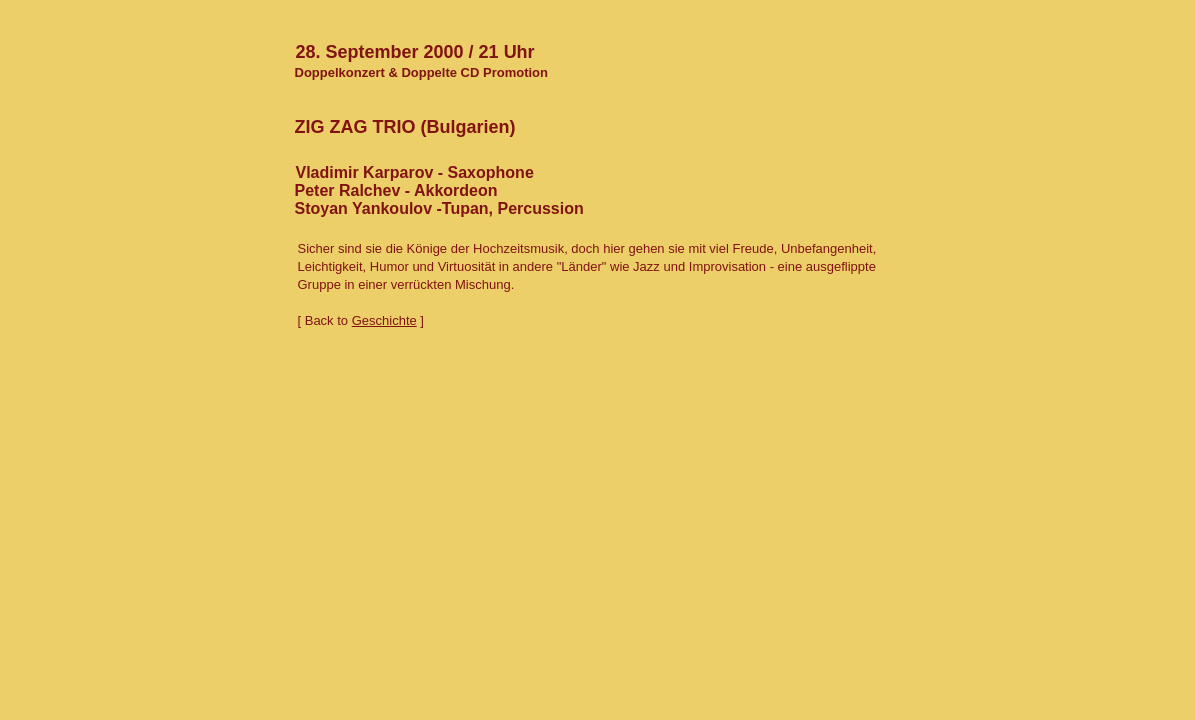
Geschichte (384, 320)
